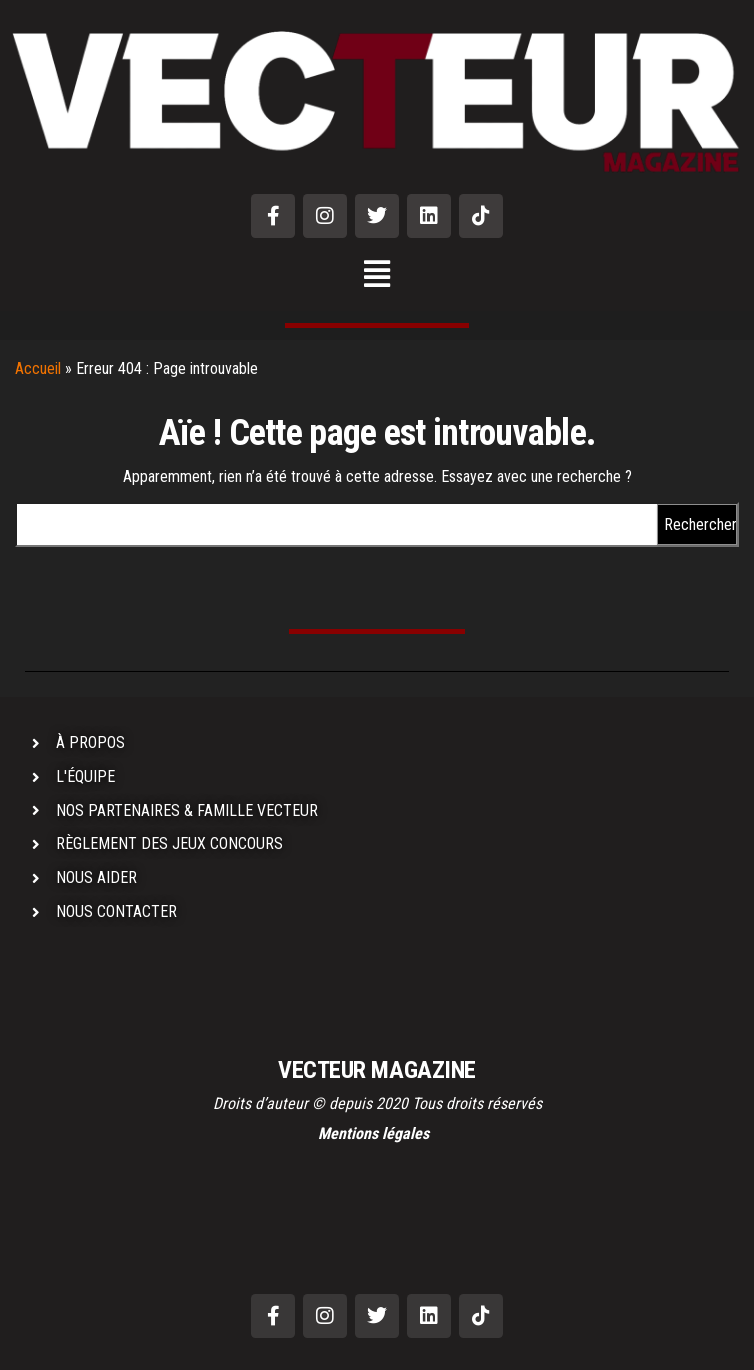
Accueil (38, 368)
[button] (377, 275)
